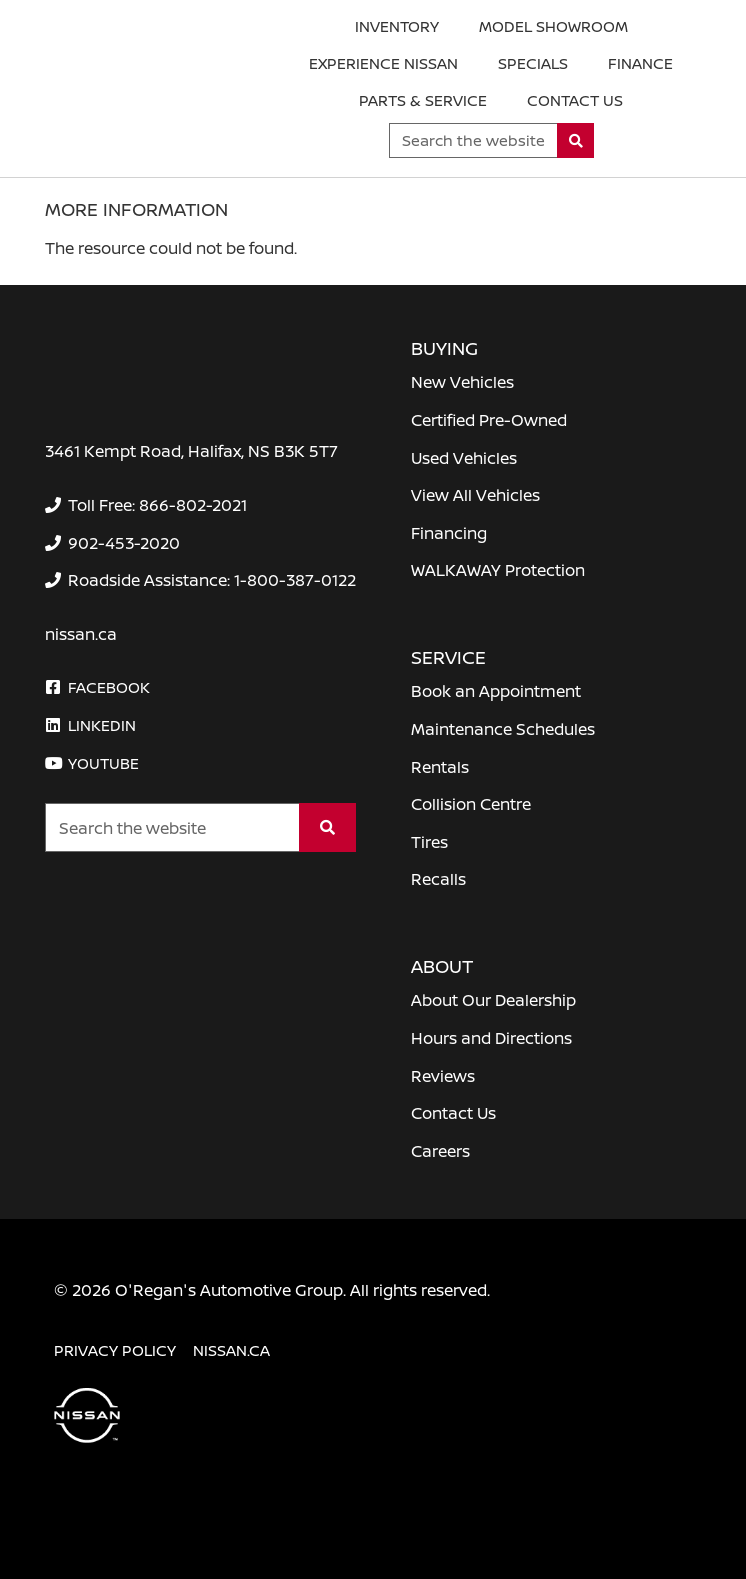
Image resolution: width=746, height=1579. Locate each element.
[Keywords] (473, 140)
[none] (146, 505)
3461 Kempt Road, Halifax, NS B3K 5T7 (191, 451)
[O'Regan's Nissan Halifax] (141, 92)
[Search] (575, 140)
